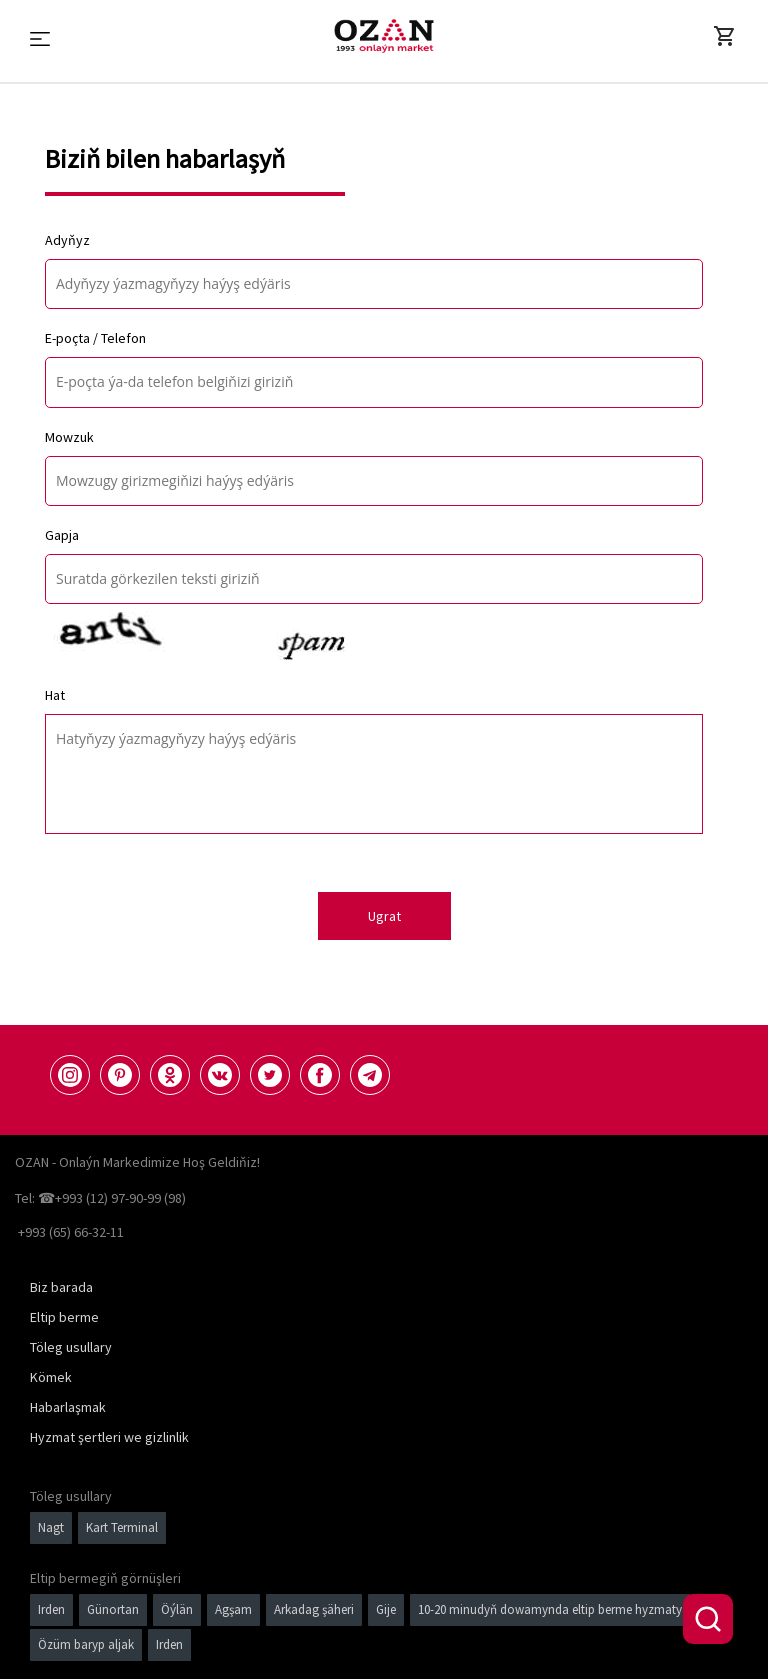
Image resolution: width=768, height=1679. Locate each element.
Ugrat (384, 916)
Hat (55, 695)
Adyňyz (67, 240)
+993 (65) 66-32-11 (71, 1232)
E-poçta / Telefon (95, 338)
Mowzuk (69, 437)
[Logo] (384, 36)
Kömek (51, 1377)
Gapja (62, 535)
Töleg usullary (71, 1347)
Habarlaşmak (68, 1407)
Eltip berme (64, 1317)
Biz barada (61, 1287)
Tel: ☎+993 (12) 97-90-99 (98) (100, 1198)
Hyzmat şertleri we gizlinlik (109, 1437)
